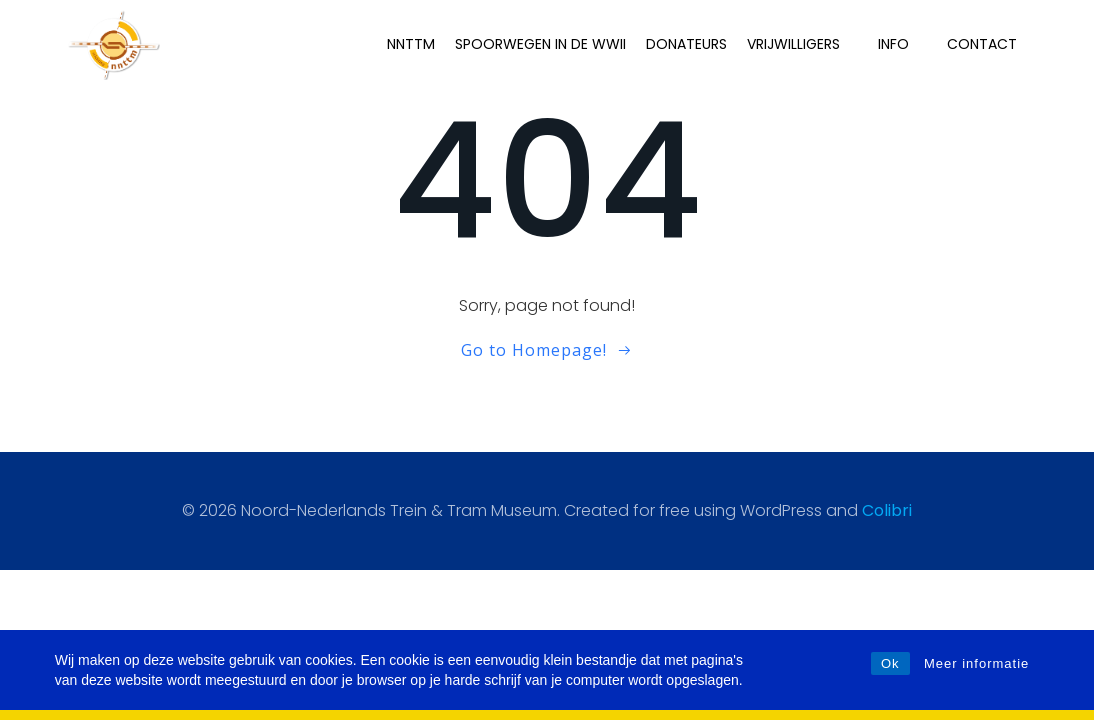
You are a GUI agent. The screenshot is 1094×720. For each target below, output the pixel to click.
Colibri (887, 510)
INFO (902, 44)
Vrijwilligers (802, 44)
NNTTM (411, 44)
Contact (982, 44)
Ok (890, 663)
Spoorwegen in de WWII (540, 44)
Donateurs (686, 44)
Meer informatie (976, 663)
